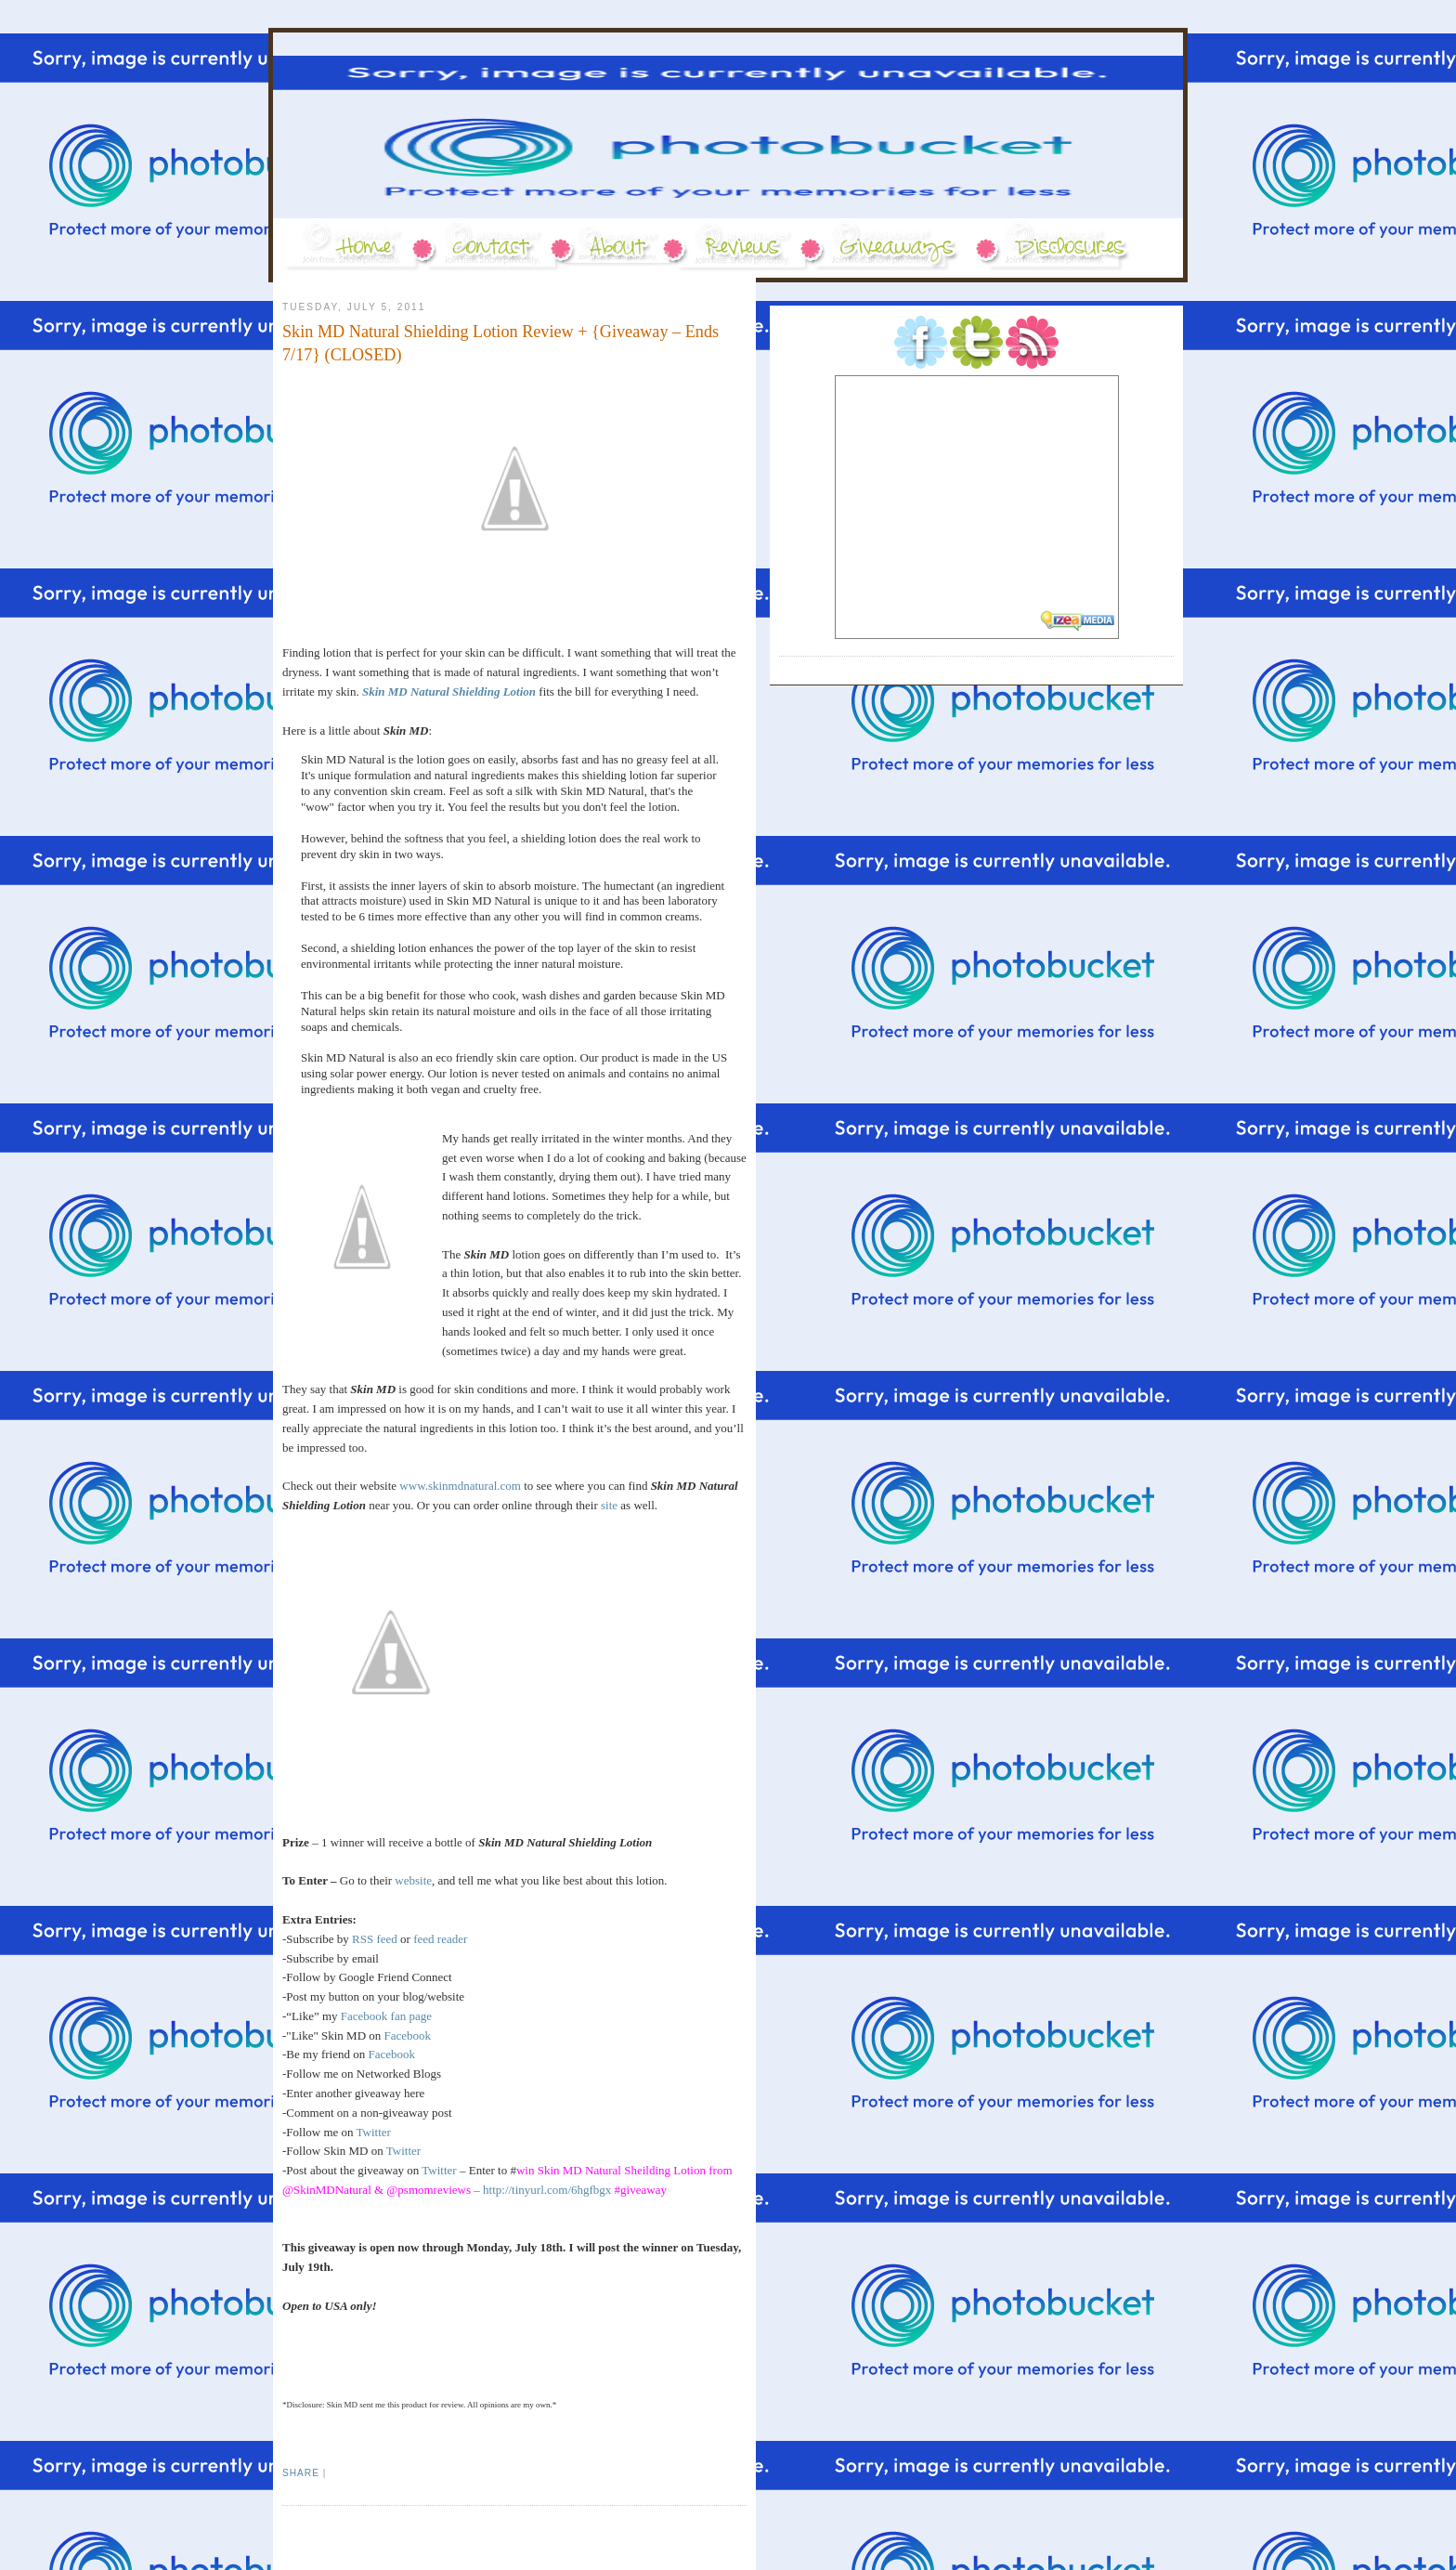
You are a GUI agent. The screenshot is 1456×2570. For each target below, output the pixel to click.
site (609, 1505)
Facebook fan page (386, 2016)
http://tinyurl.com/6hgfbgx (547, 2190)
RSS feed (374, 1939)
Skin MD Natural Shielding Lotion (449, 691)
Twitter (374, 2132)
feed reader (440, 1939)
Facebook (408, 2035)
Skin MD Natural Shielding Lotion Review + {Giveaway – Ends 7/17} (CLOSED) (500, 343)
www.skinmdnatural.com (460, 1486)
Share (300, 2473)
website (413, 1880)
